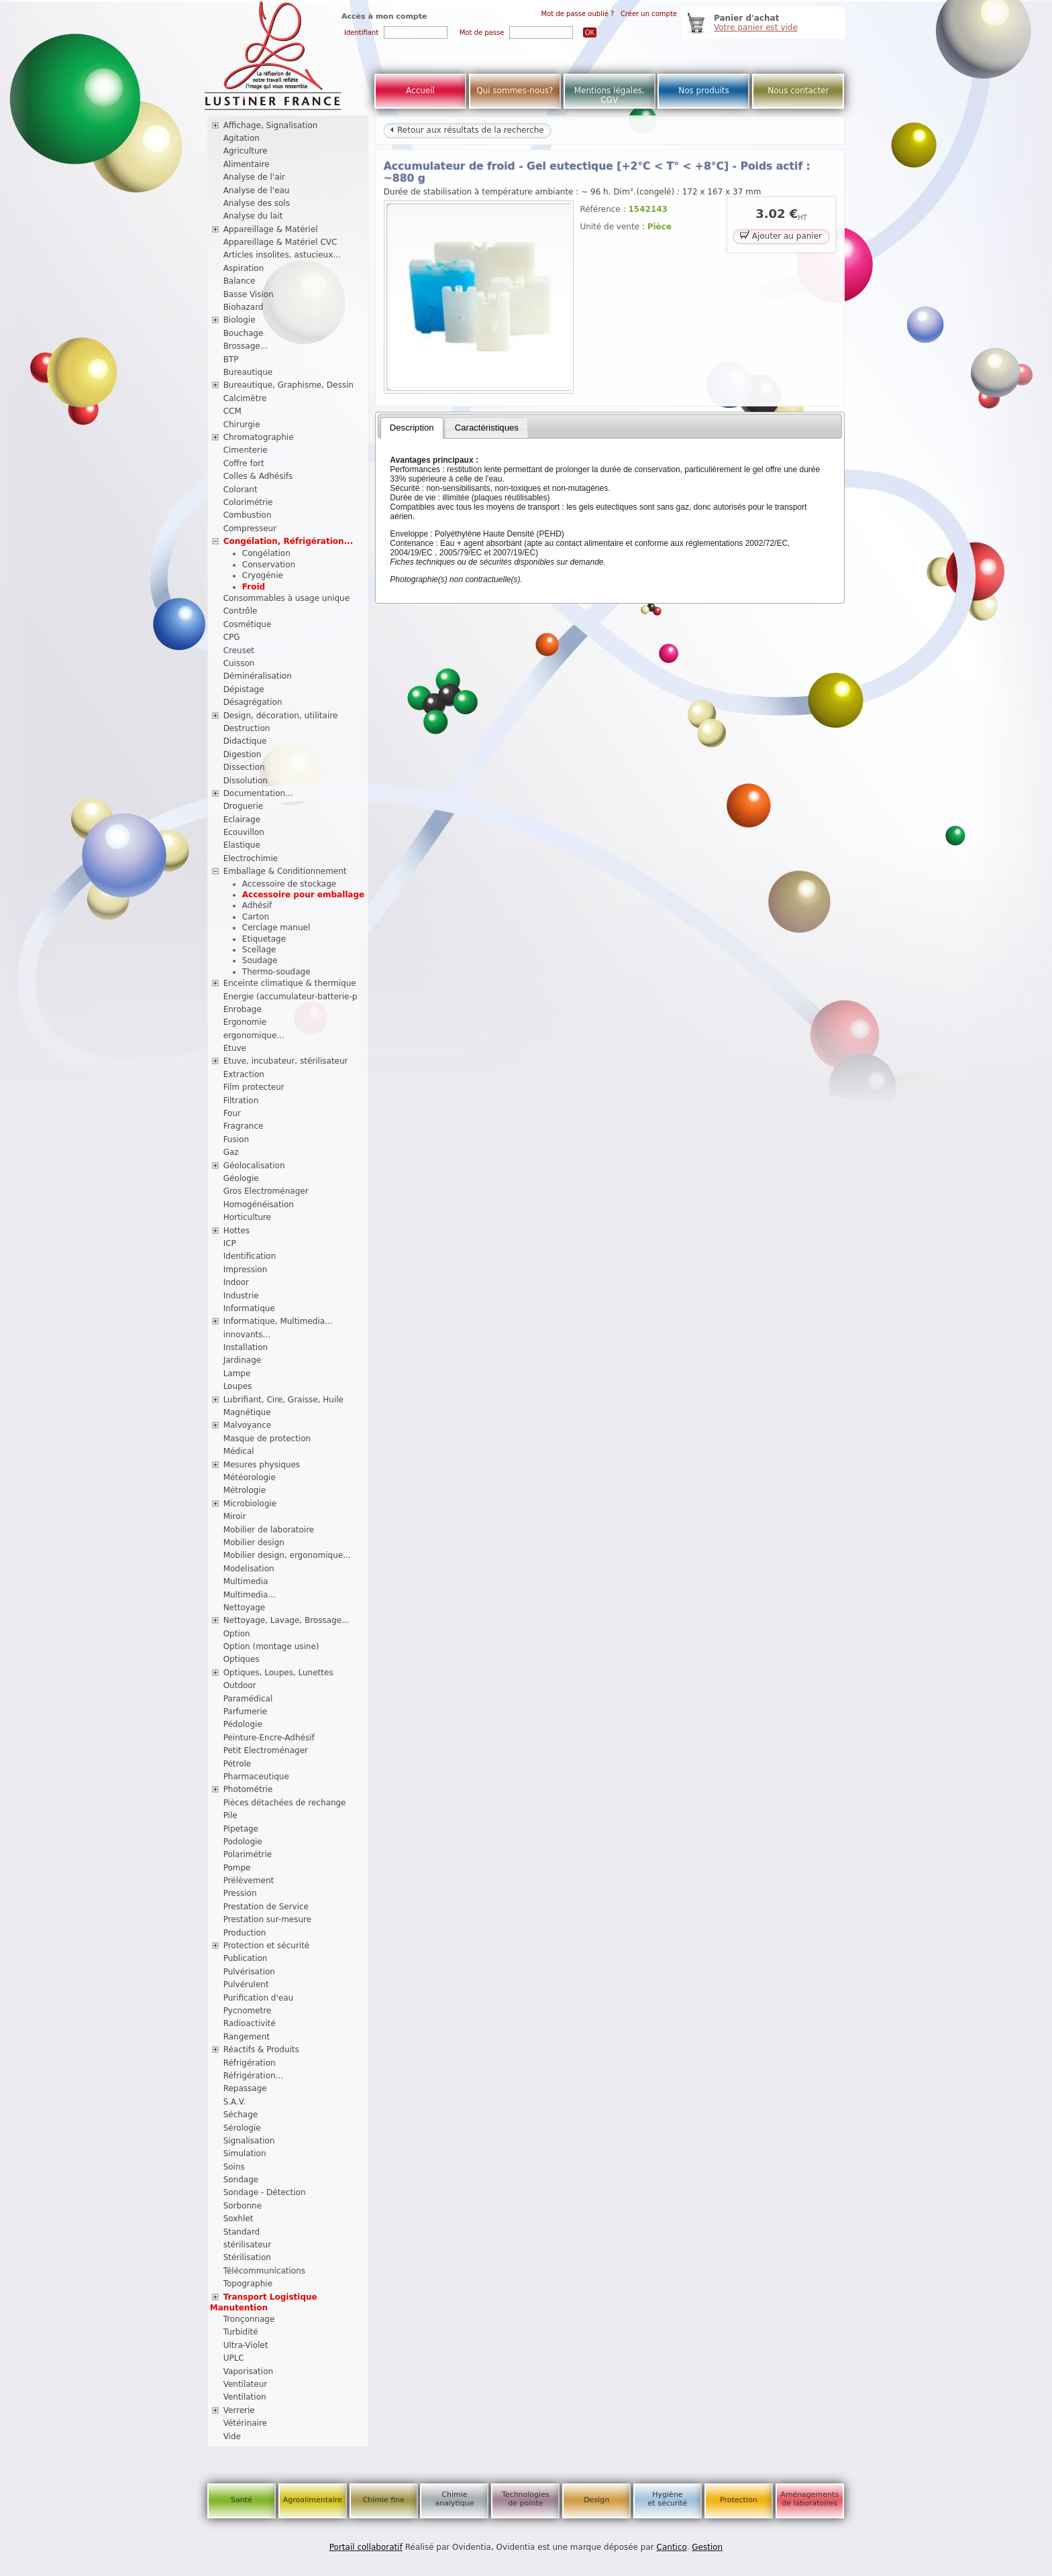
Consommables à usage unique (286, 598)
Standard (241, 2232)
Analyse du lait (253, 216)
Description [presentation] (412, 428)
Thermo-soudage (276, 971)
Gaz (231, 1152)
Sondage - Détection (264, 2192)
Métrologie (244, 1490)
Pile (230, 1815)
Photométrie (248, 1789)
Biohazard (243, 307)
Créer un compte (649, 13)
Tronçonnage (249, 2319)
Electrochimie (250, 858)
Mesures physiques (261, 1464)
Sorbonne (242, 2205)
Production (244, 1933)
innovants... (246, 1334)
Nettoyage (244, 1607)
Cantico (672, 2547)
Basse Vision (248, 294)
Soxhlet (238, 2218)
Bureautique (248, 372)
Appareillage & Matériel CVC (280, 242)
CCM (232, 411)
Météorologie (249, 1477)
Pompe (237, 1867)
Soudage (260, 960)
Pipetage (240, 1829)
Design (596, 2500)
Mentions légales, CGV (609, 95)
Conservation (268, 564)
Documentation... (258, 793)
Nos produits (703, 90)
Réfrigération (249, 2063)
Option (236, 1633)
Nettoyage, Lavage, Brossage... (286, 1620)
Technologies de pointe (525, 2499)
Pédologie (242, 1724)
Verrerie (239, 2410)
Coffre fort (243, 463)
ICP (229, 1243)
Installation (245, 1347)
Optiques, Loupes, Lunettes (278, 1672)
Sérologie (242, 2128)
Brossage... (245, 346)
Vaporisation (248, 2371)
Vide (232, 2436)
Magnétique (247, 1412)
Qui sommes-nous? (514, 90)
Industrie (241, 1295)
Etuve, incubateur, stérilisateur (285, 1061)
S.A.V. (234, 2102)
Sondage (241, 2179)
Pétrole (237, 1764)
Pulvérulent (246, 1984)
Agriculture (245, 151)
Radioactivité (249, 2023)
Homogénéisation (258, 1204)
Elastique (241, 845)
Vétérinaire (245, 2423)
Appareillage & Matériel (270, 229)
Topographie (247, 2283)
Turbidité (240, 2332)
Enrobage (242, 1009)
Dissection (244, 767)
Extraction (243, 1074)
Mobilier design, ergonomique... (287, 1555)
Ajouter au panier (781, 235)
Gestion (707, 2547)
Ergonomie (245, 1022)
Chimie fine (383, 2500)
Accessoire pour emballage (303, 894)
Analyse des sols (256, 203)
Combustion (247, 515)
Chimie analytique (454, 2499)
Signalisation (249, 2140)
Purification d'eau (258, 1998)
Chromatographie (258, 437)
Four (232, 1113)
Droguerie (243, 806)
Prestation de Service (266, 1906)
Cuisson (239, 663)
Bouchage (243, 333)
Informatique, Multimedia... (278, 1321)
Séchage (240, 2114)
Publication (245, 1958)
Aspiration (243, 268)
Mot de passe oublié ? (578, 13)
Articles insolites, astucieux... (282, 255)
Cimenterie (245, 450)
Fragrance (243, 1126)
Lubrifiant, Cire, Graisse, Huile (283, 1399)
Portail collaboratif (366, 2547)
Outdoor (239, 1685)
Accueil (420, 90)
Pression (240, 1893)
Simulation (244, 2153)
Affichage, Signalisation (270, 125)
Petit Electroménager (265, 1750)
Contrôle (240, 611)
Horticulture (247, 1217)
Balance (239, 281)
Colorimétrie (248, 502)
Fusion (236, 1139)
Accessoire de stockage (289, 884)
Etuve (234, 1048)
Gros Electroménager (266, 1191)
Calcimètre (245, 398)
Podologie (242, 1841)
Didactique (245, 741)
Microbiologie (250, 1503)
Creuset (238, 650)
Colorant (240, 489)
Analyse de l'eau (256, 190)
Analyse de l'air (254, 177)
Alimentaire (246, 164)
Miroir (234, 1516)
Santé (241, 2500)
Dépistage (243, 689)
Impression (245, 1269)
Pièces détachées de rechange (284, 1802)
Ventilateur (245, 2384)
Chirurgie (241, 424)
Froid (253, 587)
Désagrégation (252, 702)
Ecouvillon (243, 832)
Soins (234, 2167)
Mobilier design (253, 1542)
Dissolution (245, 780)
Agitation (241, 138)
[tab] (411, 428)
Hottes (236, 1230)
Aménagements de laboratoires (809, 2499)
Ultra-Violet (245, 2345)
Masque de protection (267, 1438)
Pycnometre (247, 2010)
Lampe (237, 1373)
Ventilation (244, 2397)
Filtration (241, 1100)
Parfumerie (245, 1711)
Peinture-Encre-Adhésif (269, 1737)
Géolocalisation (254, 1165)
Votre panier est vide (756, 27)
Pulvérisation (249, 1971)
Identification (249, 1256)
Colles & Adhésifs (258, 476)
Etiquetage (264, 939)
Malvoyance (247, 1425)
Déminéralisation (257, 676)
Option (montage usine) (271, 1646)
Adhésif (257, 905)
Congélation (266, 553)
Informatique (249, 1308)
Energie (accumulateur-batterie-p (290, 996)
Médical (238, 1451)
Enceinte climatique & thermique (289, 983)
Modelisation (248, 1568)
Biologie (239, 320)
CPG (231, 637)
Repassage (245, 2088)
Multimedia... (249, 1595)
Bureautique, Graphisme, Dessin (288, 385)
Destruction (246, 728)
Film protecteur (253, 1087)
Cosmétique (247, 624)
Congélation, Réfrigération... (288, 541)
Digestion (242, 754)
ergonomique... (253, 1035)
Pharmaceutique (256, 1776)
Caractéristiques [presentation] (487, 428)
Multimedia (245, 1581)
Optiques (241, 1659)
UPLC (233, 2358)
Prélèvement (248, 1880)
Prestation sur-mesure (267, 1919)
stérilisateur (247, 2244)
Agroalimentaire (312, 2500)
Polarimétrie (247, 1854)
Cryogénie (262, 575)
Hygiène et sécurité (668, 2499)
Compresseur (250, 528)
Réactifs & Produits (261, 2049)
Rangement (246, 2036)
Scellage (259, 949)
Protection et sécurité (266, 1945)
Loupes (237, 1386)
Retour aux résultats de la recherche (467, 130)
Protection (738, 2500)
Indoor (236, 1282)
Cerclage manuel (276, 927)
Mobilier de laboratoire (269, 1529)
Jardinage (242, 1360)
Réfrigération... (253, 2075)
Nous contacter (798, 90)
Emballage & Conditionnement (285, 871)
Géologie (241, 1178)
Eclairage (242, 819)
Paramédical (248, 1698)
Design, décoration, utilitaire (280, 715)
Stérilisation (247, 2257)
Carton (255, 916)
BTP (231, 359)
